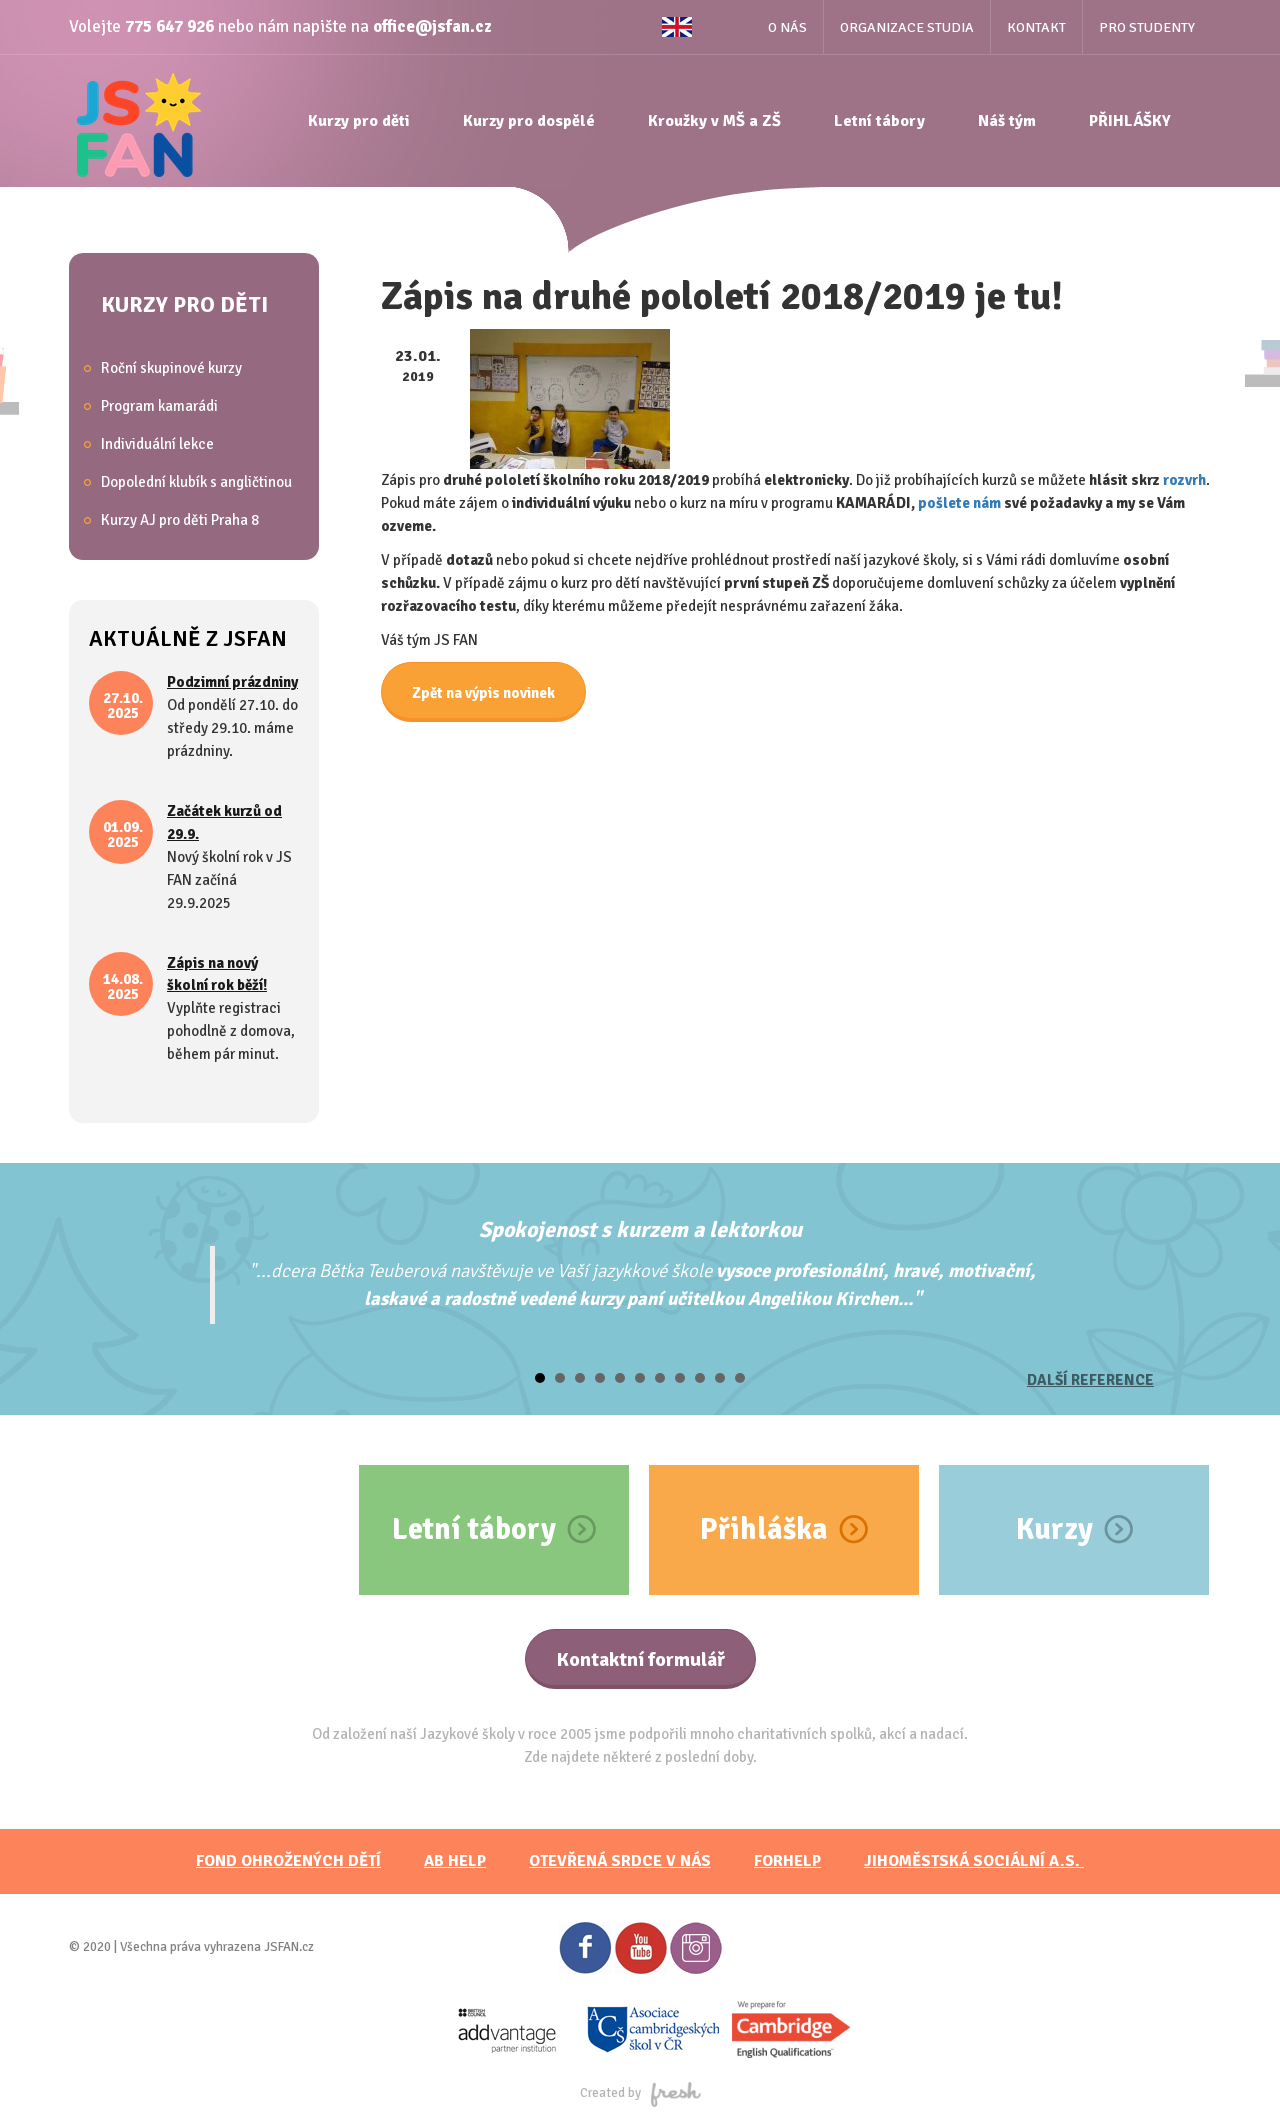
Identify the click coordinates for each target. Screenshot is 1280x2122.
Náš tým (1007, 121)
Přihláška (764, 1529)
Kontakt (1036, 27)
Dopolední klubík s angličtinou (196, 482)
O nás (787, 27)
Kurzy (1054, 1529)
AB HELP (455, 1861)
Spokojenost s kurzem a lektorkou (640, 1229)
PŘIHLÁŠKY (1130, 121)
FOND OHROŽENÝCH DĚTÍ (288, 1861)
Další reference (1090, 1380)
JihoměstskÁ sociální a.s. (974, 1861)
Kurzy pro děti (359, 121)
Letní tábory (879, 121)
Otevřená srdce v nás (620, 1861)
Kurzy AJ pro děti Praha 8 (180, 520)
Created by (640, 2093)
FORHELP (787, 1861)
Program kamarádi (159, 406)
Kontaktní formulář (640, 1659)
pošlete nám (959, 503)
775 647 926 (169, 26)
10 (720, 1378)
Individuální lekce (157, 444)
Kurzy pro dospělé (529, 121)
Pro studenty (1147, 27)
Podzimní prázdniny (232, 682)
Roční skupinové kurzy (171, 368)
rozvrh (1184, 480)
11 (740, 1378)
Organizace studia (907, 27)
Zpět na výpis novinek (483, 693)
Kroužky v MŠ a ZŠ (714, 121)
